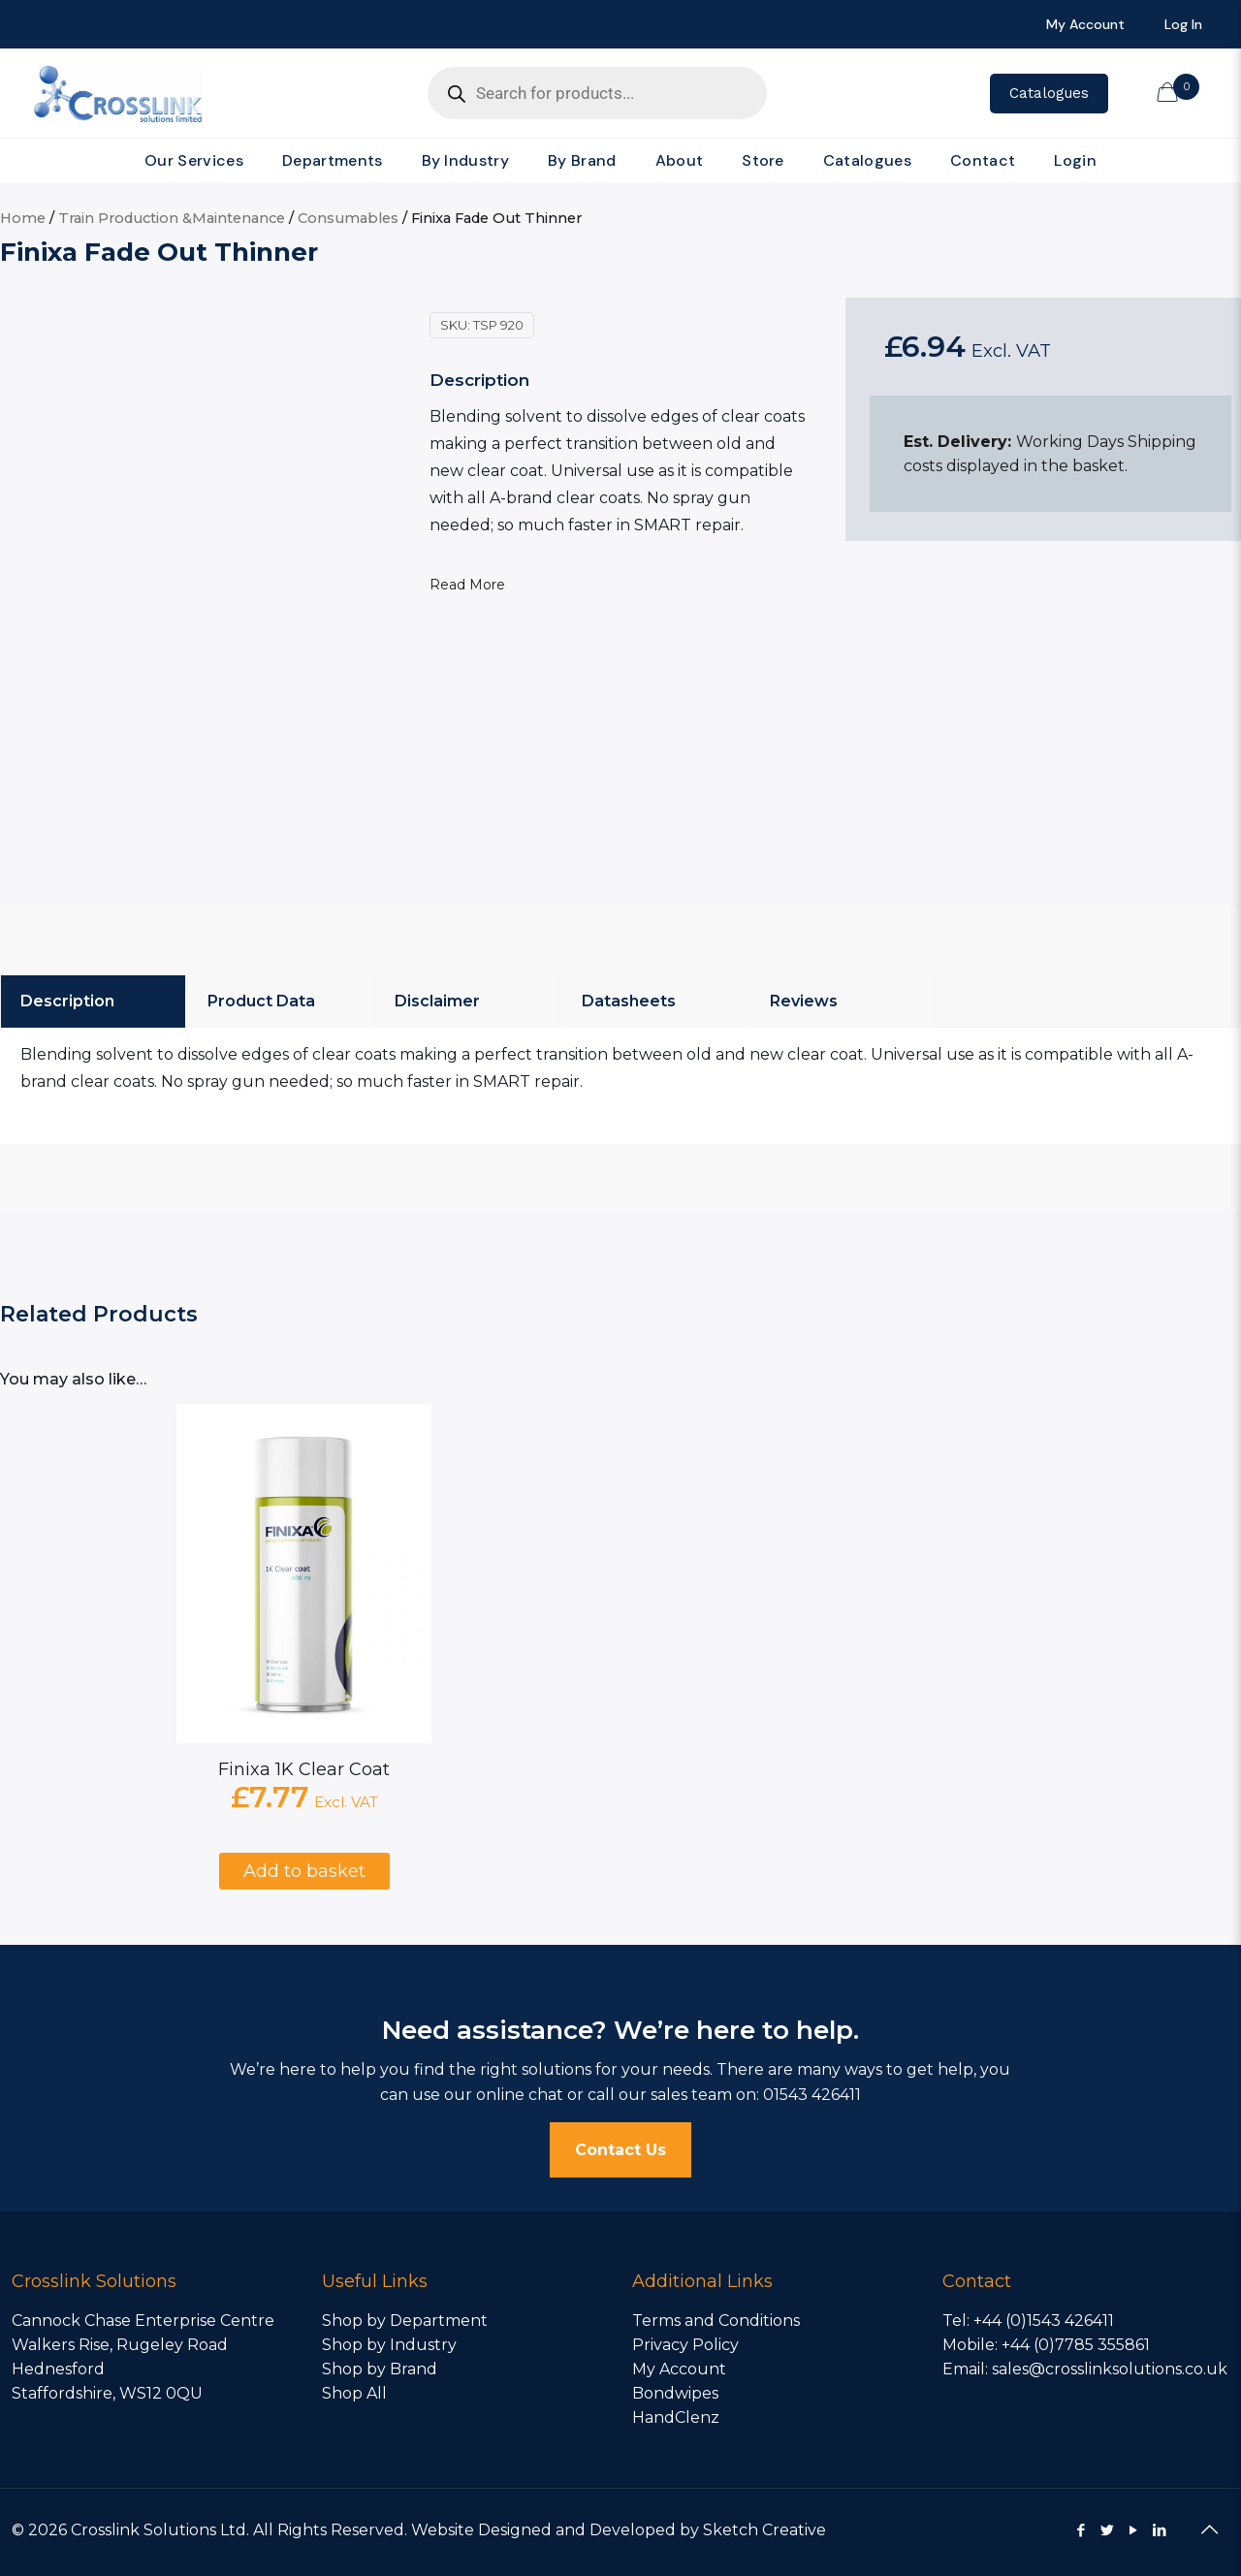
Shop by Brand (379, 2369)
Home (23, 218)
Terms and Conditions (716, 2320)
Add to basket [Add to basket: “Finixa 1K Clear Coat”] (304, 1871)
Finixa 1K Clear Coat (304, 1769)
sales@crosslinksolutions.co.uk (1109, 2369)
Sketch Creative (764, 2530)
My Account (679, 2369)
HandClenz (675, 2417)
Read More (467, 584)
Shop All (354, 2393)
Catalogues (1049, 93)
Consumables (348, 218)
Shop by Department (405, 2320)
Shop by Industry (389, 2345)
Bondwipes (675, 2393)
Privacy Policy (685, 2345)
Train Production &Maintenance (171, 218)
